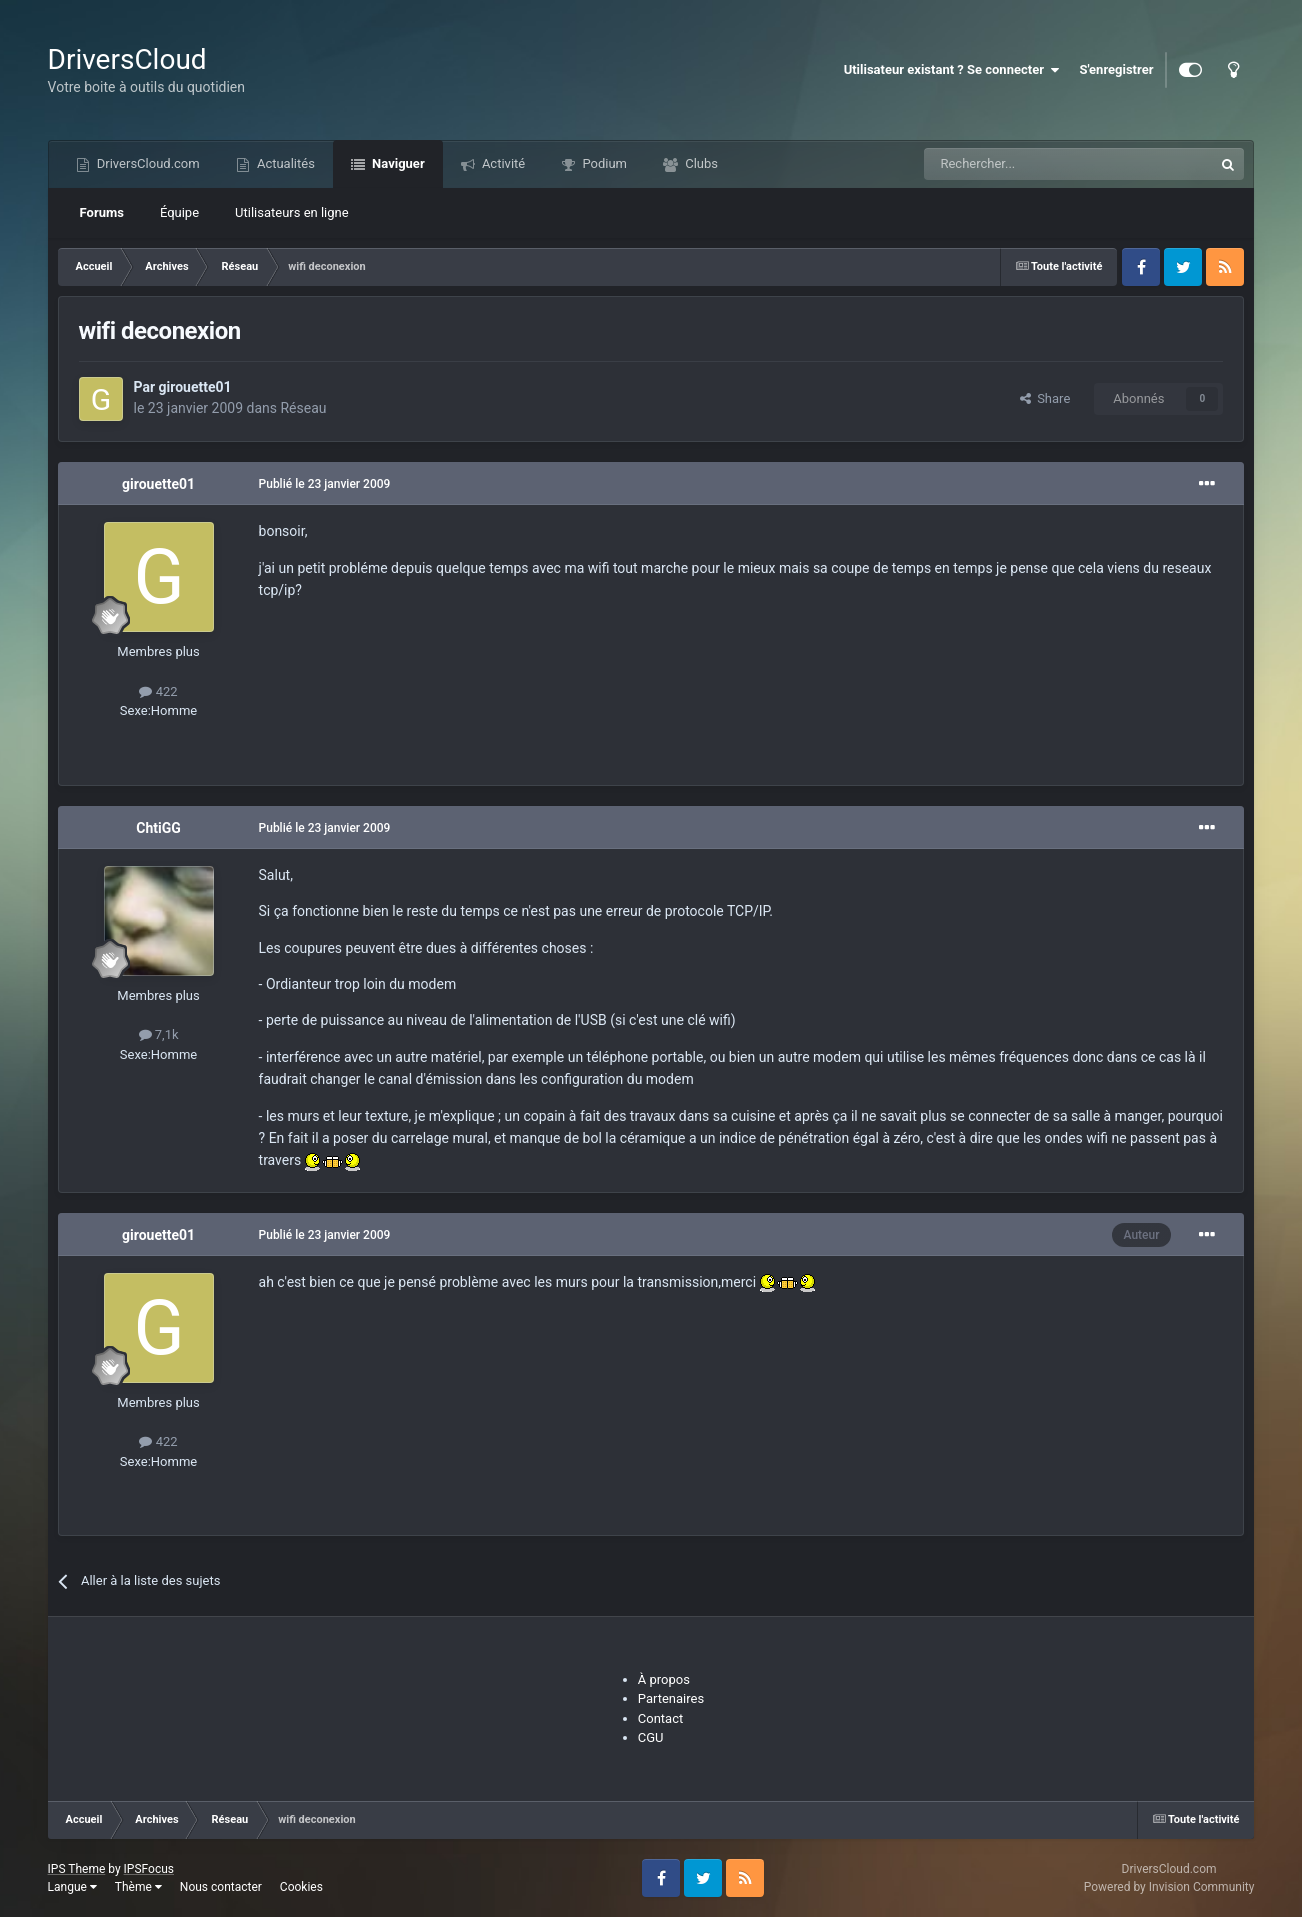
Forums (102, 212)
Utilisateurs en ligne (292, 212)
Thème (138, 1887)
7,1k (159, 1034)
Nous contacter (221, 1887)
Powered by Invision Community (1169, 1887)
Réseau (303, 408)
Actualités (284, 163)
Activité (502, 163)
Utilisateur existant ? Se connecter (952, 70)
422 (158, 691)
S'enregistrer (1116, 69)
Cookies (301, 1887)
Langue (72, 1887)
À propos (664, 1679)
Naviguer (397, 163)
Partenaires (671, 1698)
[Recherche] (1027, 164)
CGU (651, 1737)
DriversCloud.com (147, 163)
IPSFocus (149, 1869)
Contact (660, 1718)
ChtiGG (158, 828)
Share (1045, 398)
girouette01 (195, 387)
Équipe (179, 212)
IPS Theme (77, 1869)
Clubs (700, 163)
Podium (603, 163)
